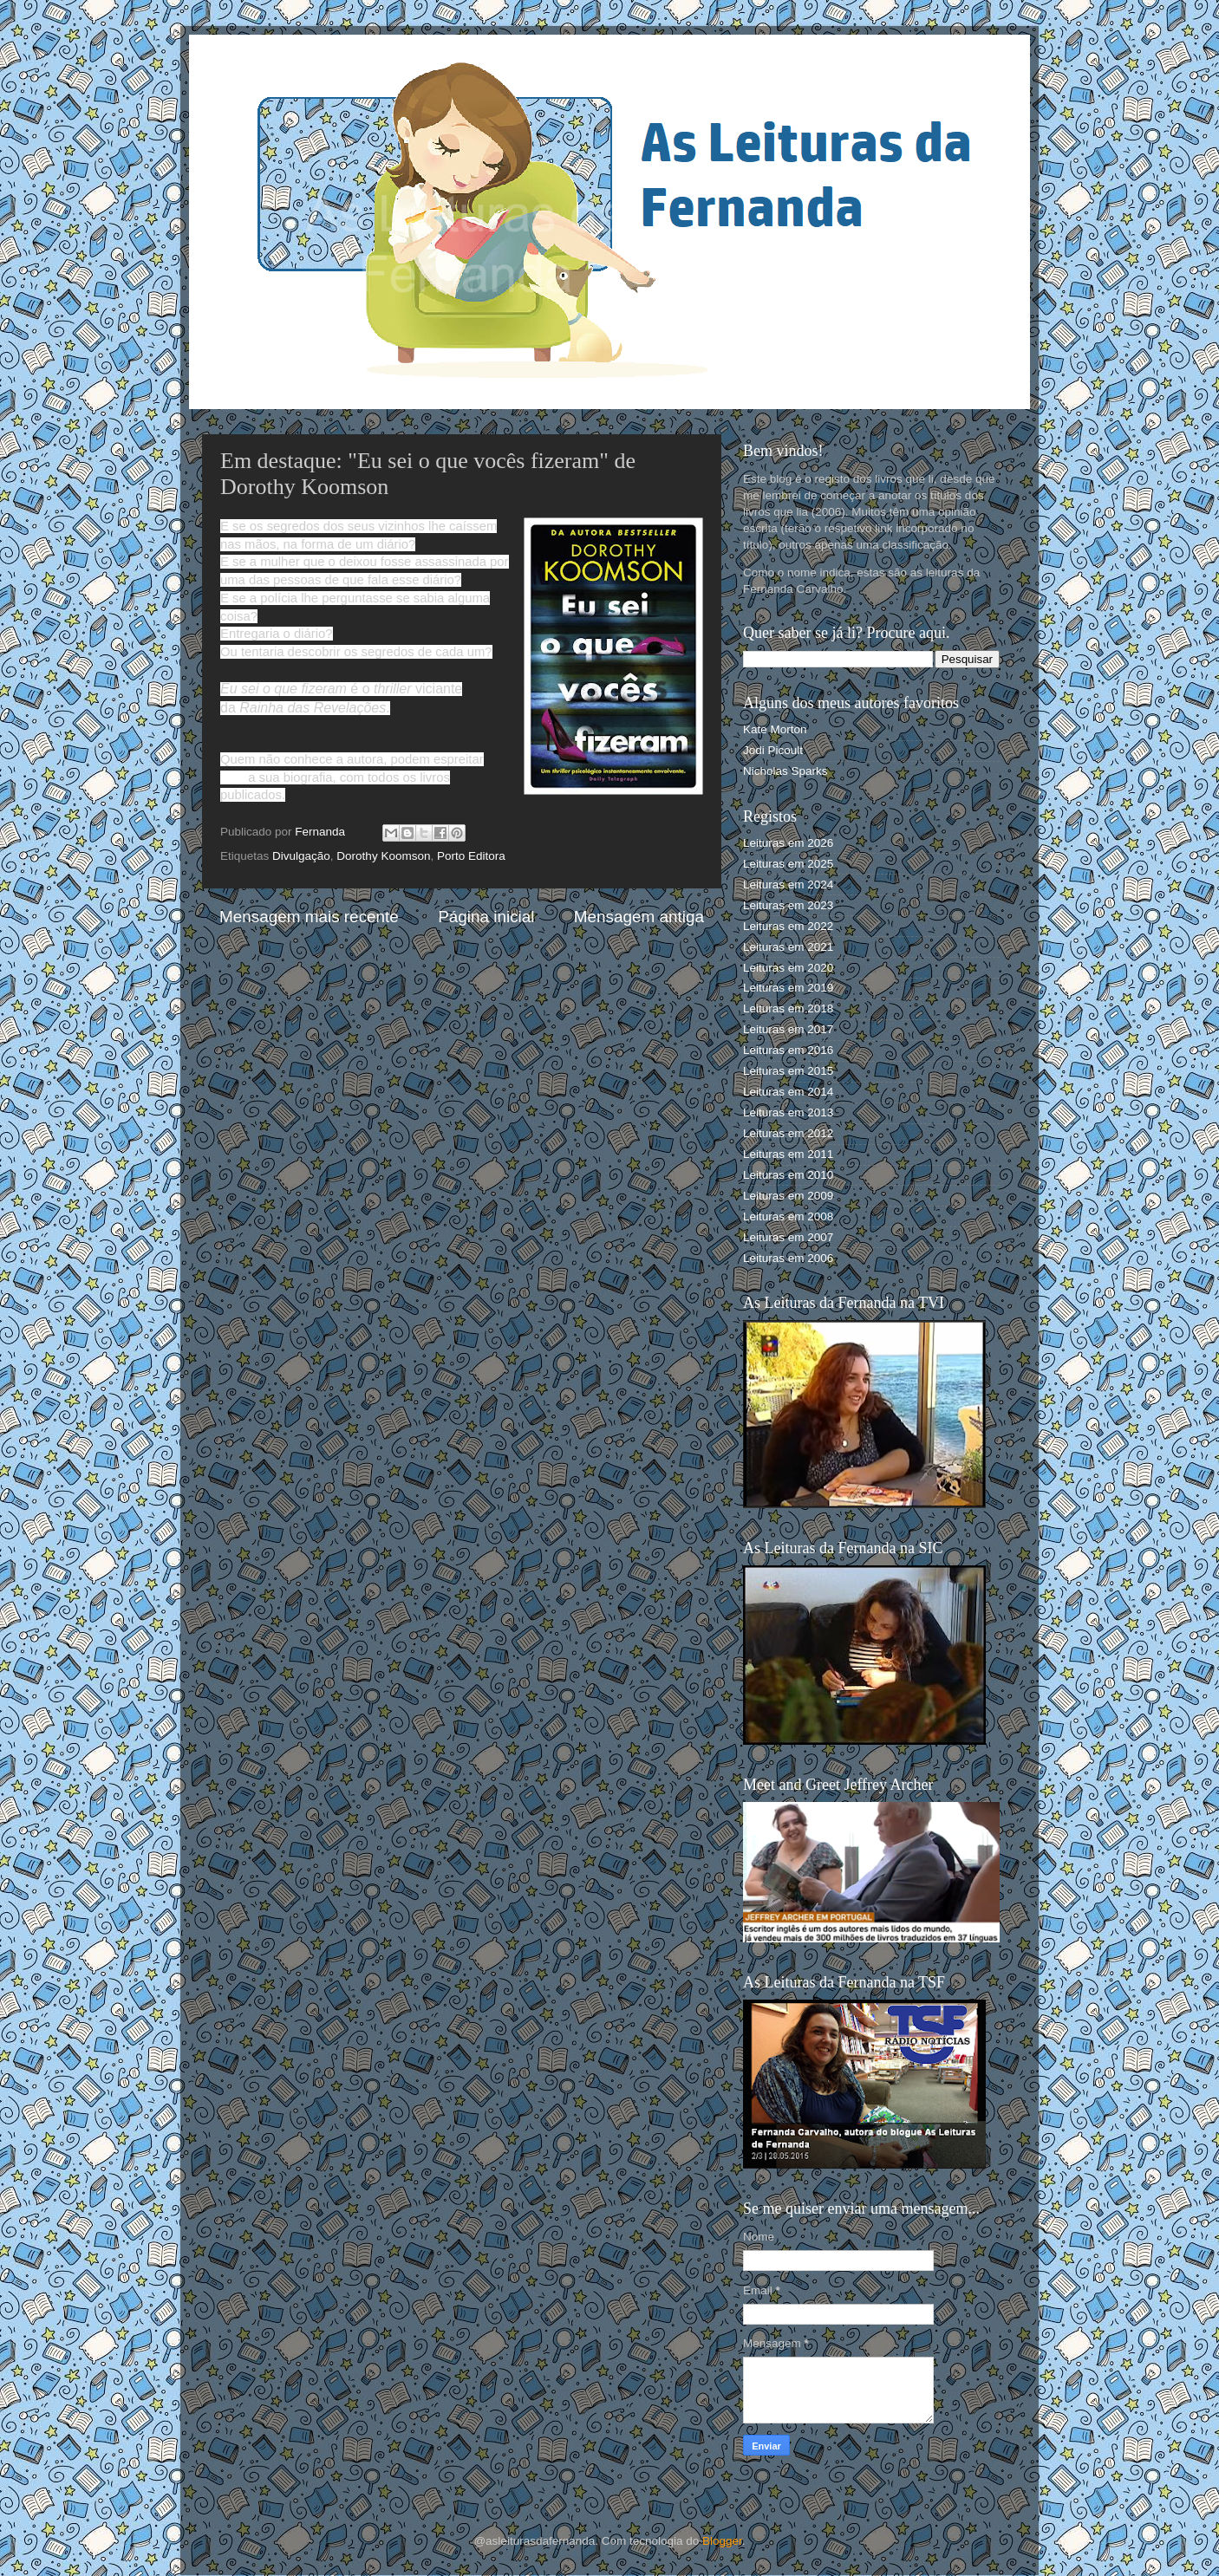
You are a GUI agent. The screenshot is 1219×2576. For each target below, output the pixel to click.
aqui (232, 777)
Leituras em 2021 (788, 946)
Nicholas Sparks (785, 770)
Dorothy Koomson (383, 855)
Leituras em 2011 (788, 1154)
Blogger (722, 2540)
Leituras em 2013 (788, 1112)
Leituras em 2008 (788, 1216)
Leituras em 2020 (788, 967)
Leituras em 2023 (788, 905)
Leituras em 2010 (788, 1174)
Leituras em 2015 (788, 1070)
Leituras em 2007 (788, 1237)
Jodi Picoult (773, 750)
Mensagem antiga (639, 916)
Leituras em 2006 (788, 1258)
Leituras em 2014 (788, 1091)
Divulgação (301, 855)
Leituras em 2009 (788, 1195)
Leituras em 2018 (788, 1008)
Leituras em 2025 (788, 863)
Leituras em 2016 (788, 1050)
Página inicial (486, 916)
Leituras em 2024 (788, 884)
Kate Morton (775, 729)
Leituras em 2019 (788, 987)
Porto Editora (471, 855)
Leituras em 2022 (788, 926)
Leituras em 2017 (788, 1029)
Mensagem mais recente (309, 916)
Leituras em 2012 (788, 1133)
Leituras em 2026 (788, 842)
